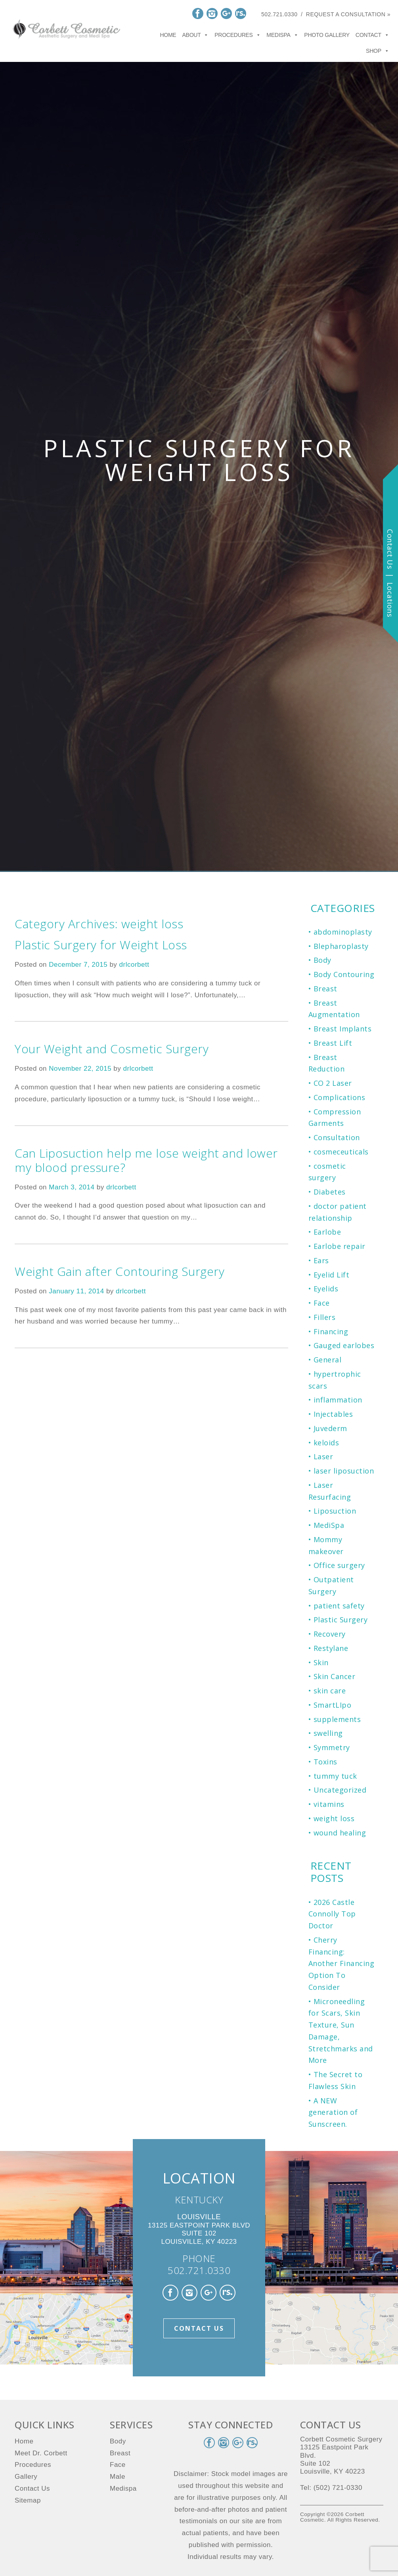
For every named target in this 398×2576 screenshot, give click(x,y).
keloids (326, 1442)
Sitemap (28, 2500)
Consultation (337, 1137)
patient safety (339, 1605)
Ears (321, 1260)
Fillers (325, 1317)
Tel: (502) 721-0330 (331, 2487)
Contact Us (199, 2328)
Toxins (325, 1761)
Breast (325, 988)
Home (168, 35)
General (328, 1359)
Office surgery (339, 1565)
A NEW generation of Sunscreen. (333, 2112)
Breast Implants (343, 1028)
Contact (372, 35)
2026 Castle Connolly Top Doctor (332, 1914)
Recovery (330, 1634)
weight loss (334, 1818)
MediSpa (329, 1525)
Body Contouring (344, 974)
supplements (337, 1719)
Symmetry (332, 1747)
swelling (328, 1733)
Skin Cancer (335, 1676)
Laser (323, 1456)
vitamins (329, 1804)
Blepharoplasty (341, 946)
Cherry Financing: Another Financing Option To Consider (341, 1963)
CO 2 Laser (333, 1083)
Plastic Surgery (341, 1619)
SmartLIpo (333, 1705)
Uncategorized (340, 1790)
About (195, 35)
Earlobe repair (339, 1246)
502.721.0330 (279, 14)
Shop (377, 51)
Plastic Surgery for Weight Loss (101, 945)
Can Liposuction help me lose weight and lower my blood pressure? (146, 1160)
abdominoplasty (343, 932)
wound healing (340, 1832)
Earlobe (327, 1232)
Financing (331, 1331)
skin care (330, 1690)
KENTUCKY (199, 2199)
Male (117, 2476)
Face (322, 1303)
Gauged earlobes (344, 1345)
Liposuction (335, 1511)
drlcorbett (134, 964)
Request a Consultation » (348, 14)
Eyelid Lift (332, 1274)
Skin (321, 1662)
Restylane (331, 1648)
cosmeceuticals (341, 1151)
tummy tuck (335, 1776)
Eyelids (326, 1288)
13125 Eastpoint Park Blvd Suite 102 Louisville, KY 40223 (199, 2229)
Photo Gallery (327, 35)
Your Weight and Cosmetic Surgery (112, 1049)
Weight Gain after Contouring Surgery (119, 1271)
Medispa (282, 35)
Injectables (333, 1414)
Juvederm (330, 1428)
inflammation (338, 1399)
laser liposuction (344, 1471)
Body (322, 960)
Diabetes (330, 1192)
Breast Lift (333, 1043)
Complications (339, 1097)
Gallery (26, 2476)
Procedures (237, 35)
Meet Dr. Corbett (41, 2453)
